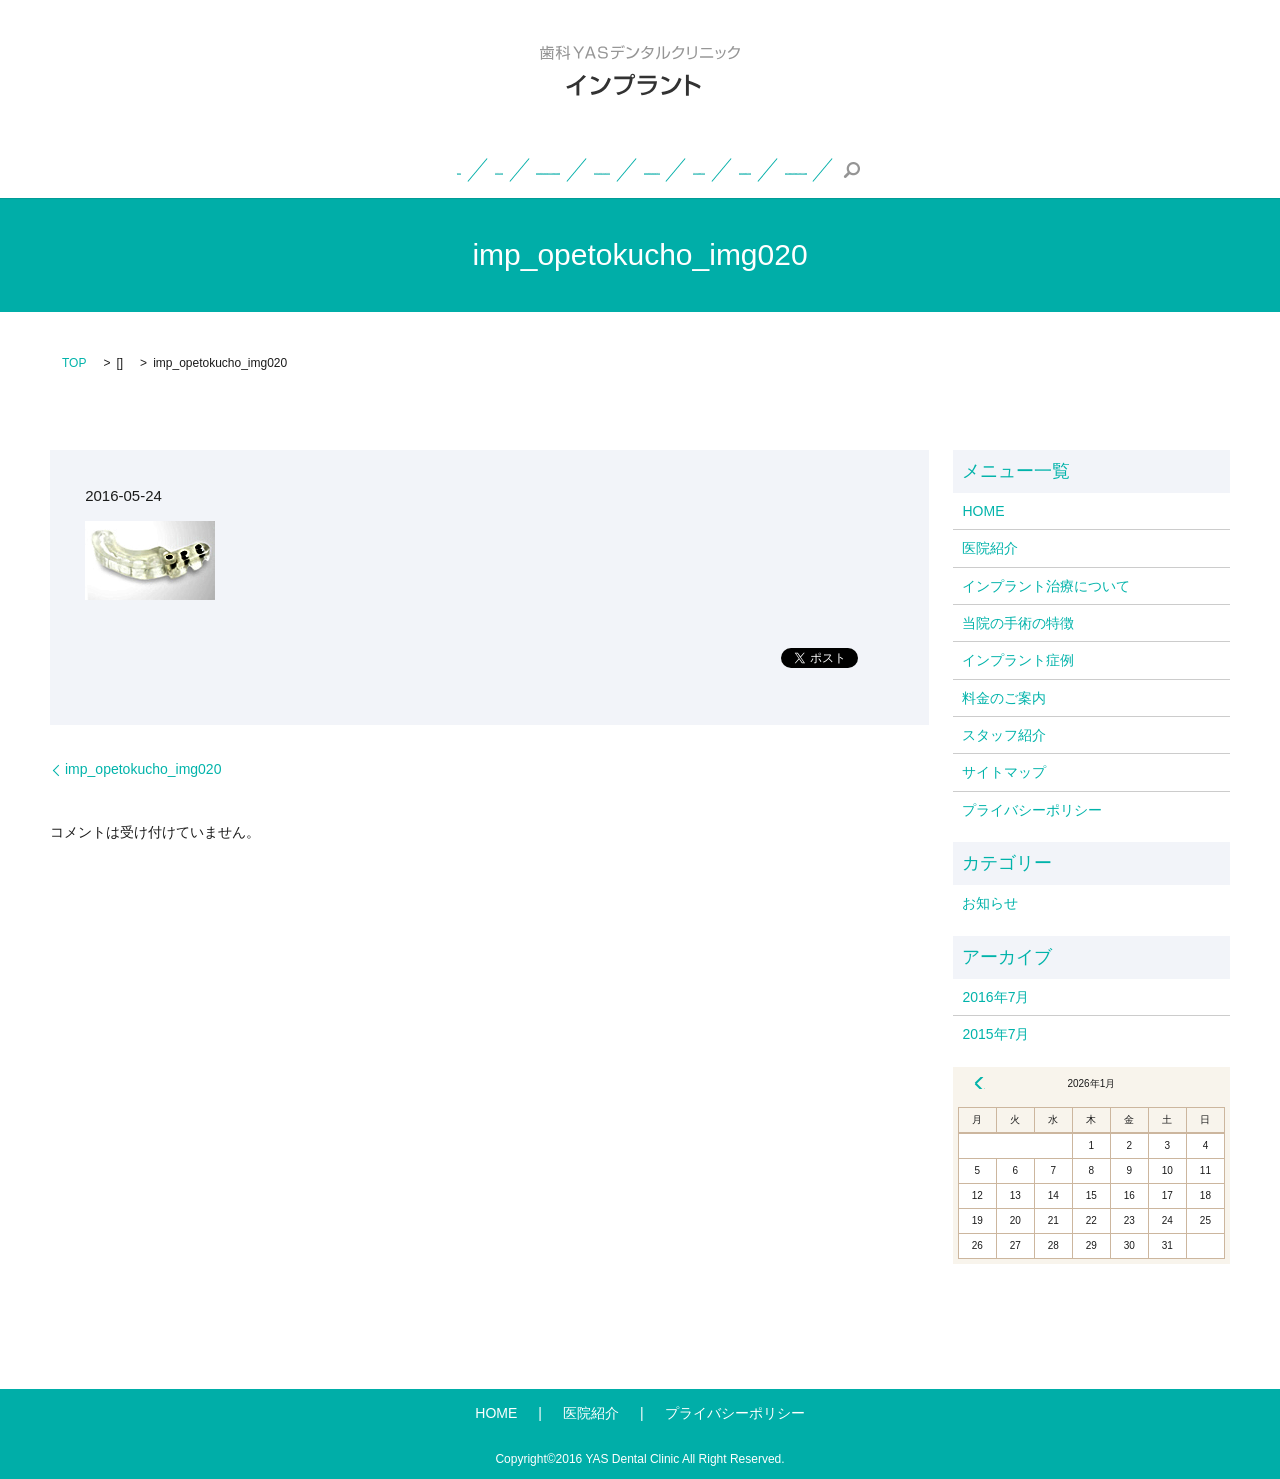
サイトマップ (1004, 772)
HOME (129, 169)
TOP (74, 363)
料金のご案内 (808, 169)
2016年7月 (995, 997)
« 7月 (979, 1083)
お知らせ (990, 903)
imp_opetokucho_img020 (143, 769)
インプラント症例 (676, 169)
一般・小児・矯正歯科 (1085, 169)
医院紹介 (212, 169)
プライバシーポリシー (1032, 810)
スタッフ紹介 (925, 169)
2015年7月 (995, 1034)
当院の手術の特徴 (531, 169)
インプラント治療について (357, 169)
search (1200, 170)
